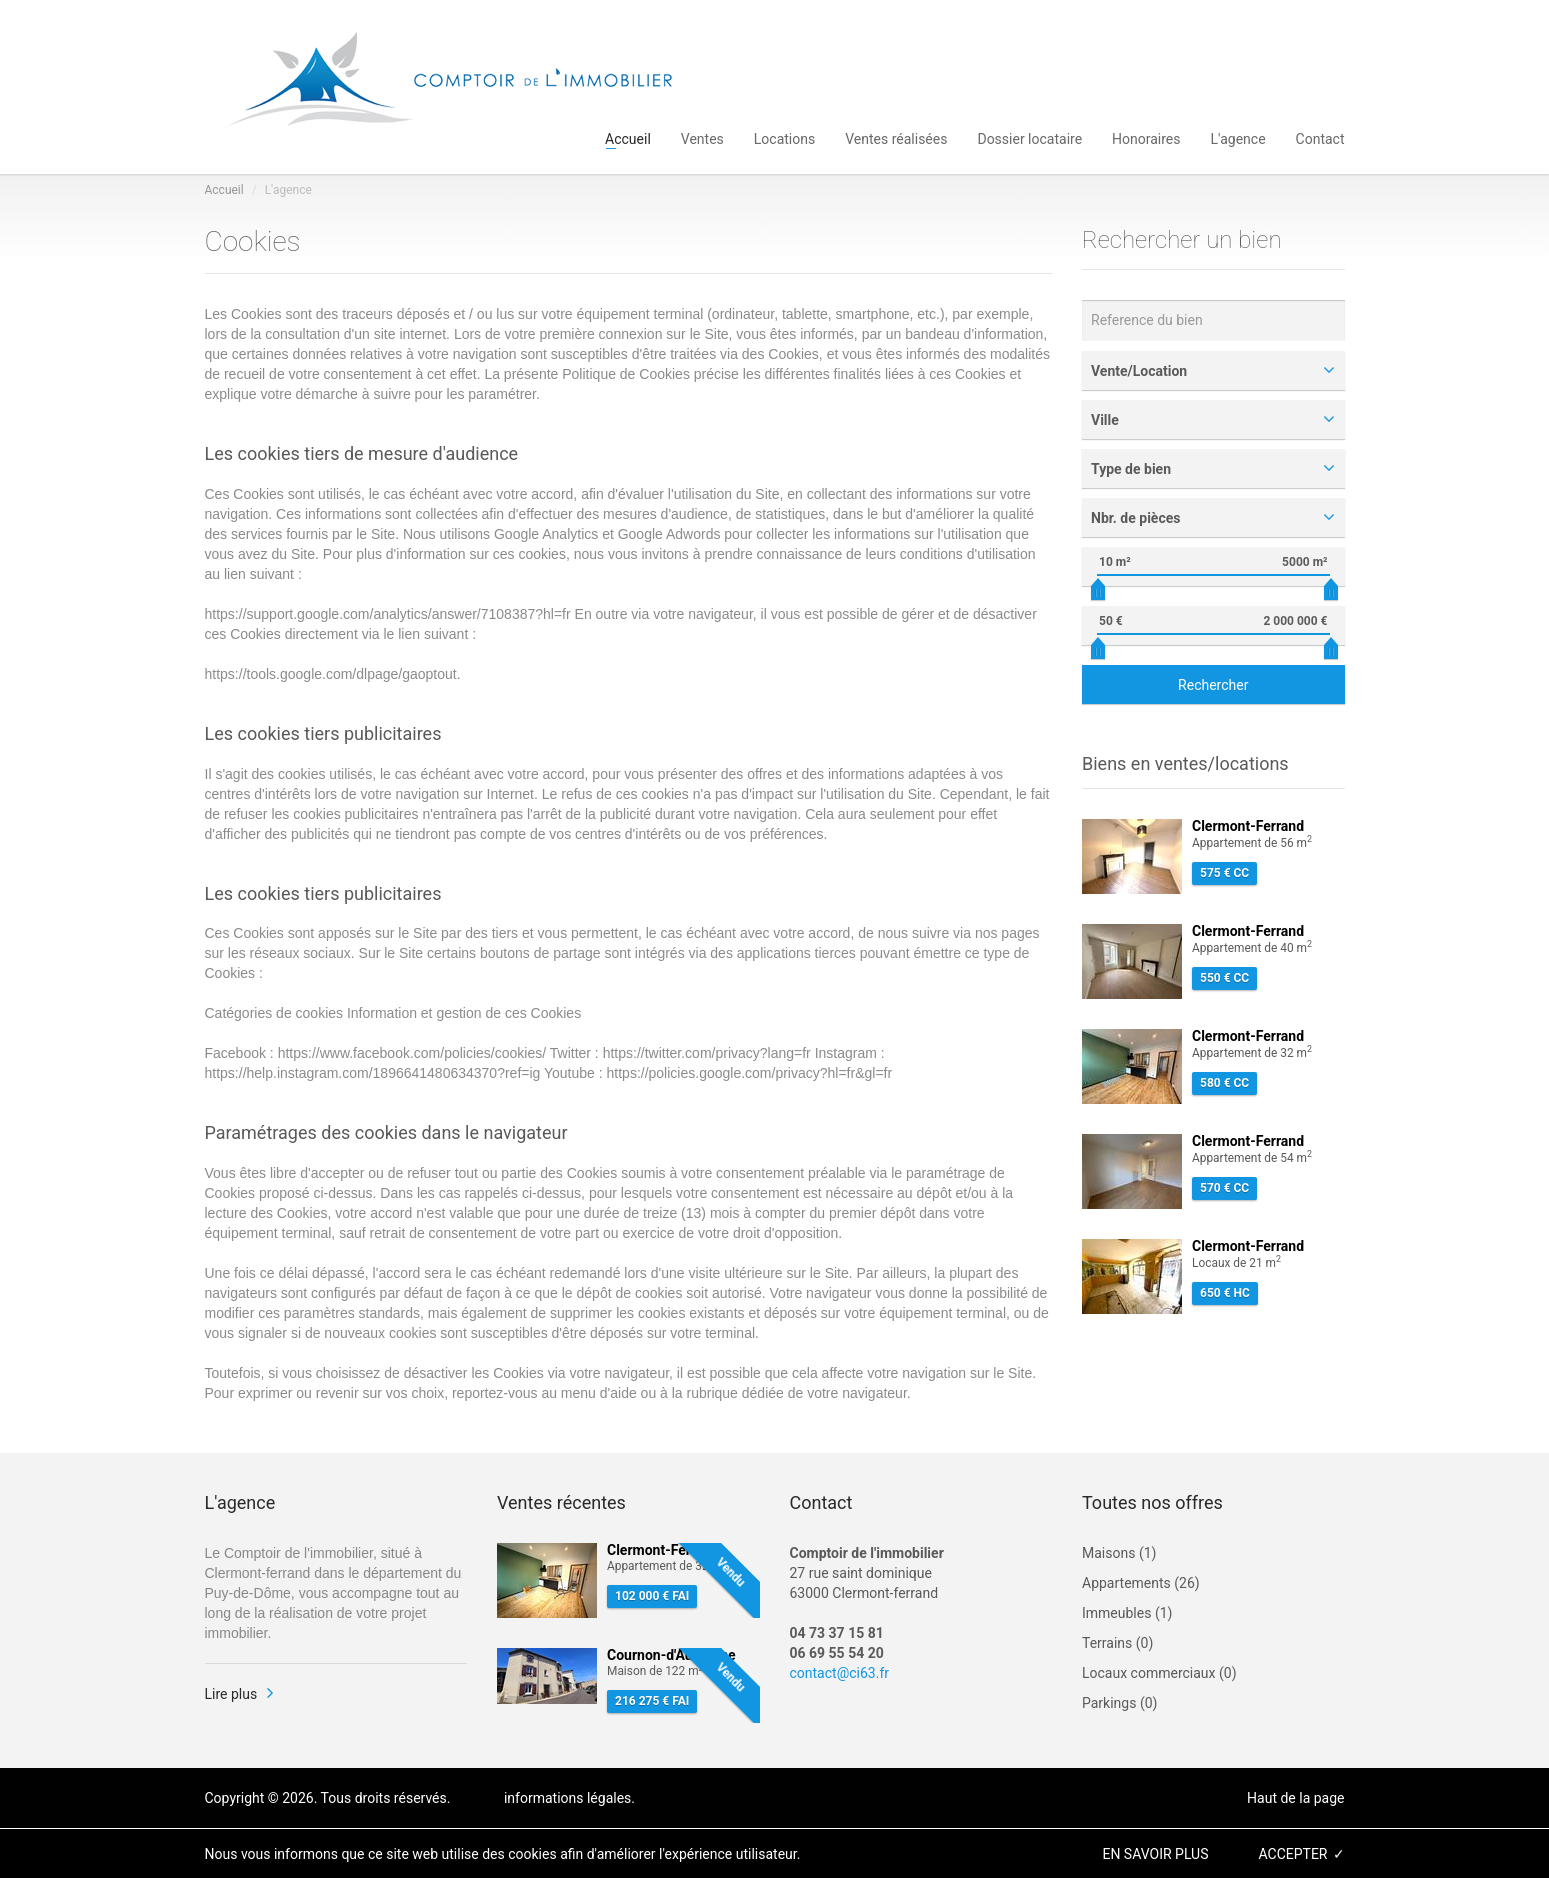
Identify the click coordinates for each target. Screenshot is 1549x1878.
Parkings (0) (1119, 1703)
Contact (1320, 137)
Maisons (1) (1119, 1553)
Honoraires (1146, 137)
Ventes (702, 137)
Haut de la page (1295, 1798)
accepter (1292, 1854)
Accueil (628, 137)
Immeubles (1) (1127, 1613)
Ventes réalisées (896, 137)
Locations (784, 137)
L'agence (1238, 137)
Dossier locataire (1029, 137)
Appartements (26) (1141, 1583)
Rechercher (1213, 685)
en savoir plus (1155, 1854)
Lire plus (231, 1694)
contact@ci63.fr (840, 1673)
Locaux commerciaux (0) (1159, 1673)
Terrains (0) (1117, 1643)
